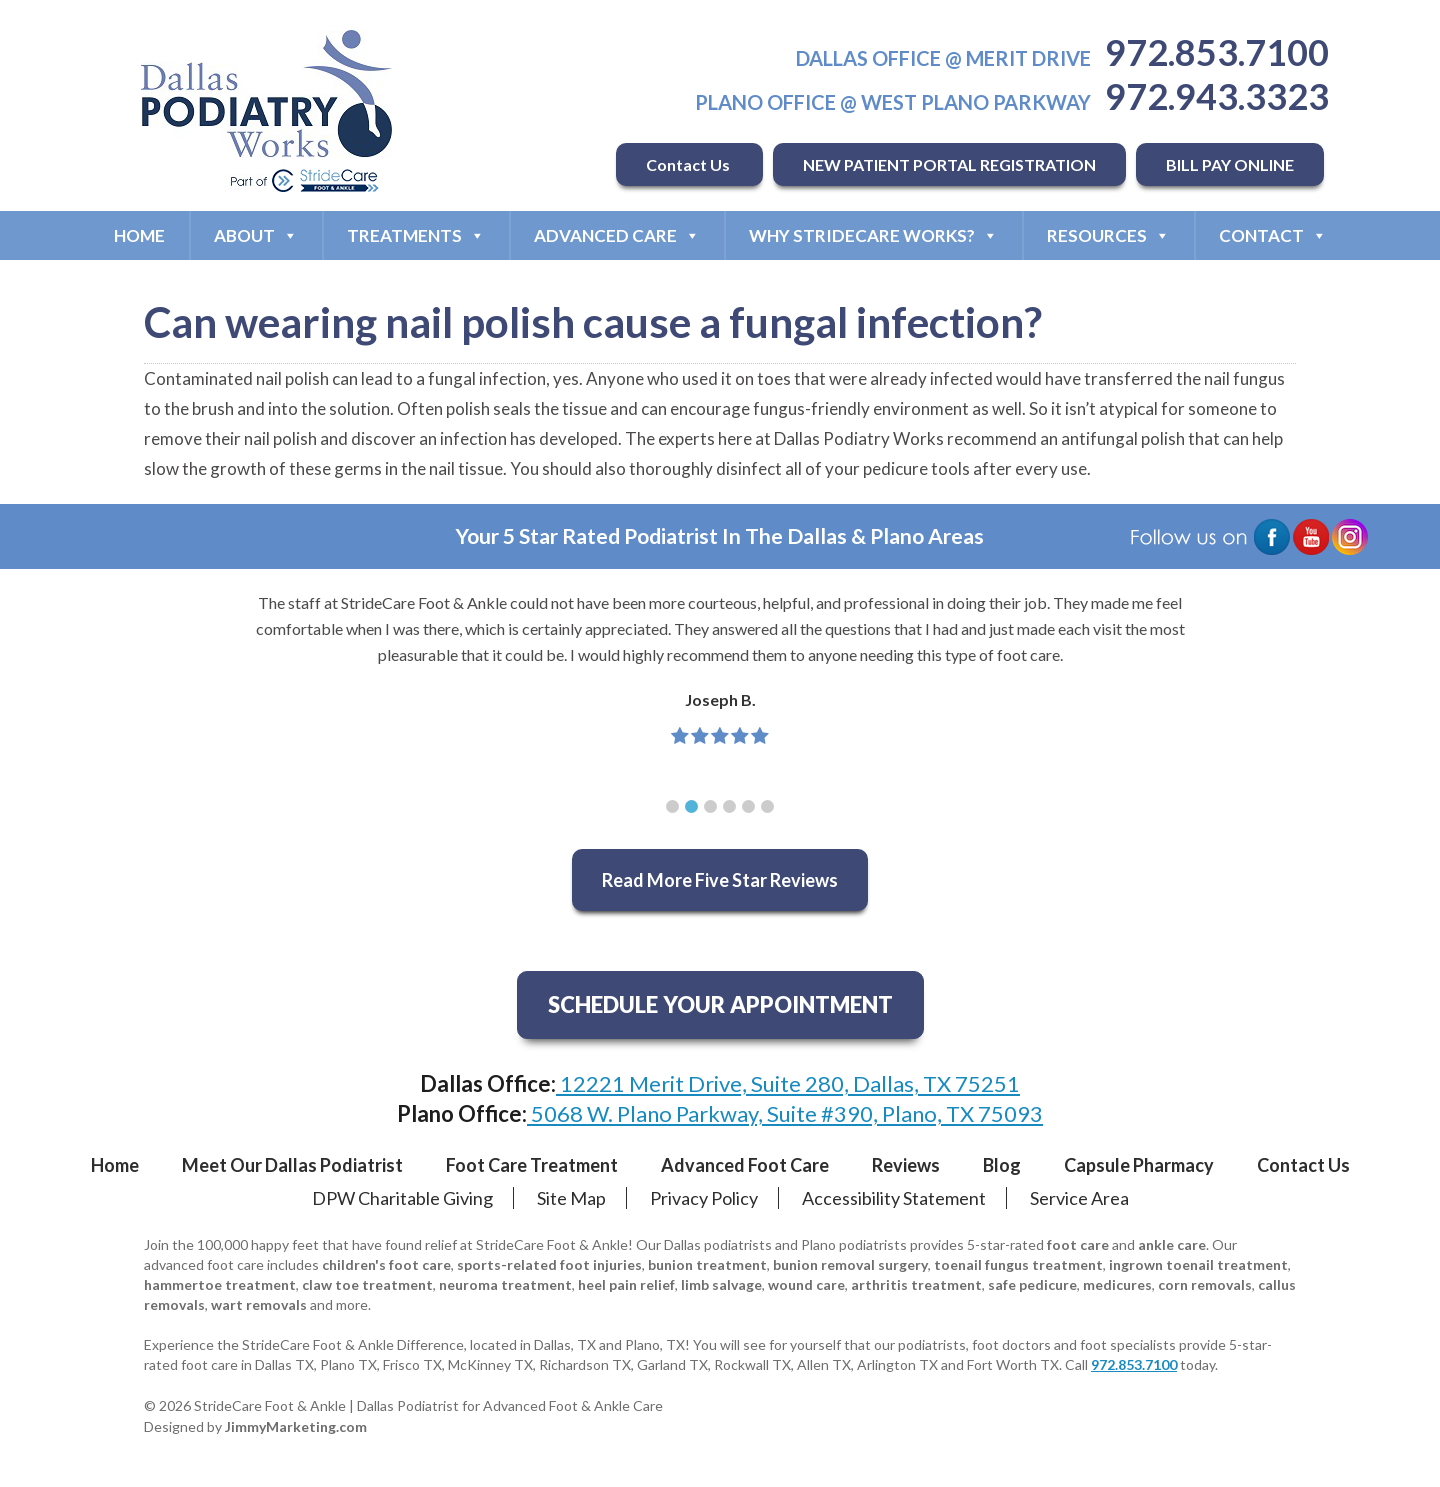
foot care (1078, 1244)
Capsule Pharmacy (1139, 1165)
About (256, 235)
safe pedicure (1032, 1284)
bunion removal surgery (850, 1264)
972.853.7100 (1217, 52)
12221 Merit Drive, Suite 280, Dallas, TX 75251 (788, 1083)
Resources (1108, 235)
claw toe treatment (367, 1284)
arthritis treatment (916, 1284)
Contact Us (689, 164)
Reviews (906, 1165)
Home (139, 235)
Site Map (571, 1198)
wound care (806, 1284)
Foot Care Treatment (532, 1165)
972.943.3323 (1217, 96)
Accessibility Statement (894, 1198)
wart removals (259, 1304)
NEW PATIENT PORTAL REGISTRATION (949, 164)
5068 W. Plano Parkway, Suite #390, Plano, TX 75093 (785, 1113)
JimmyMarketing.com (296, 1426)
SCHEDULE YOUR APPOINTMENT (720, 1004)
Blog (1002, 1165)
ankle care (1172, 1244)
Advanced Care (617, 235)
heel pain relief (626, 1284)
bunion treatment (707, 1264)
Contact (1273, 235)
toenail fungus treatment (1018, 1264)
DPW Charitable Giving (402, 1198)
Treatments (416, 235)
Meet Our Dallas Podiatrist (292, 1165)
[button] (672, 806)
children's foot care (386, 1264)
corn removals (1205, 1284)
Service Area (1079, 1198)
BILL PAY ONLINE (1230, 164)
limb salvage (721, 1284)
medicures (1117, 1284)
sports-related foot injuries (549, 1264)
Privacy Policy (704, 1198)
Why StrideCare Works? (873, 235)
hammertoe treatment (220, 1284)
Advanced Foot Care (745, 1165)
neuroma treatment (505, 1284)
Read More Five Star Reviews (720, 880)
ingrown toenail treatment (1198, 1264)
